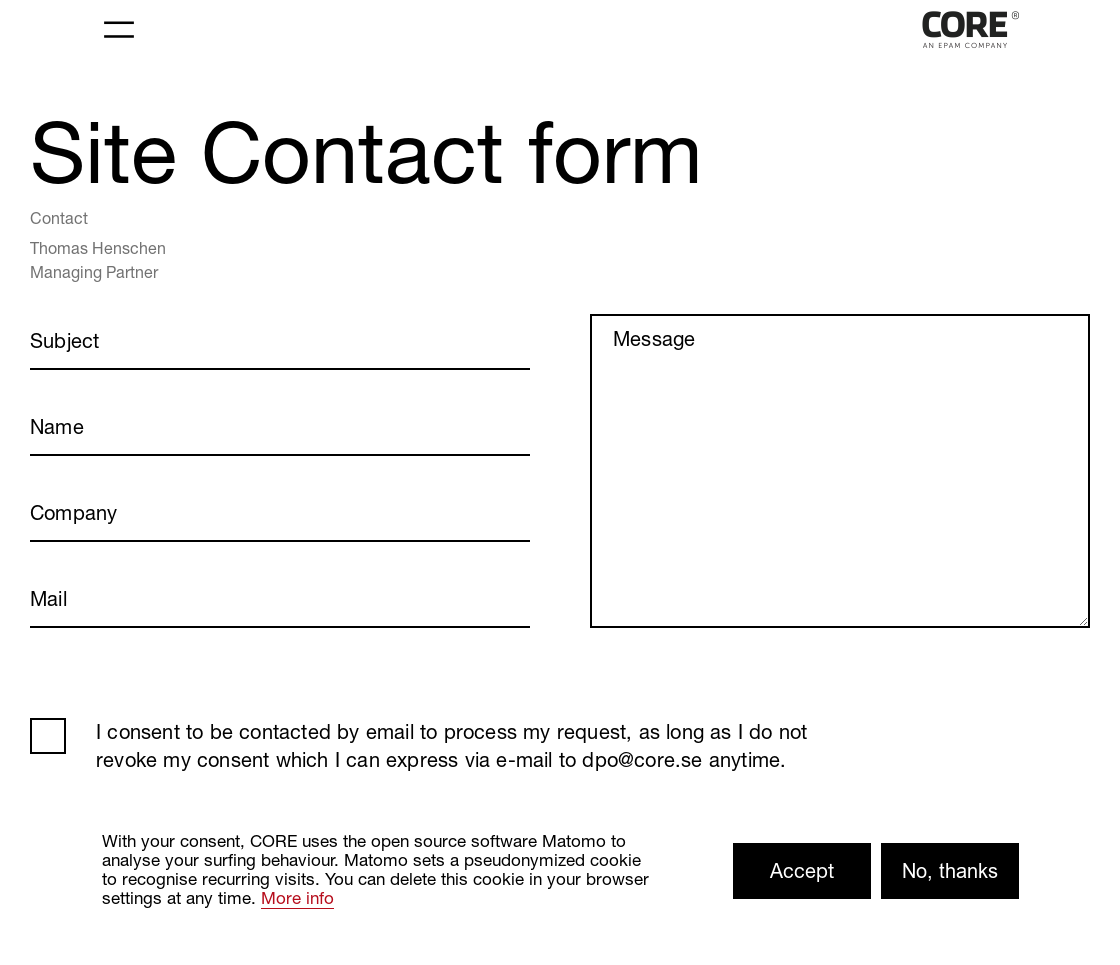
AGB (48, 736)
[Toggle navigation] (119, 30)
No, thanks (950, 870)
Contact (59, 217)
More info (297, 897)
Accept (802, 870)
